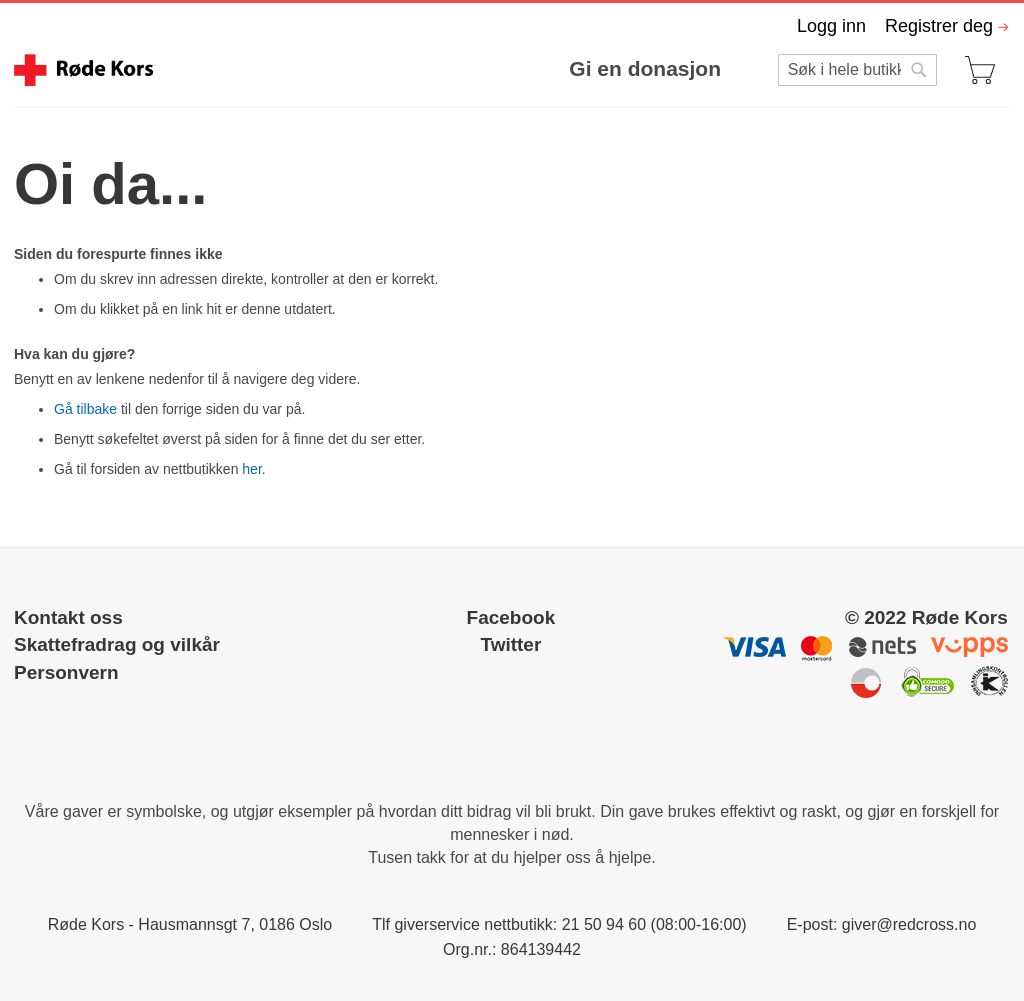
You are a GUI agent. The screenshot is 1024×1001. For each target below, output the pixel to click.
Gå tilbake (85, 409)
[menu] (452, 68)
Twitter (510, 644)
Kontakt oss (68, 617)
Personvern (66, 672)
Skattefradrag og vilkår (117, 644)
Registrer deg (939, 26)
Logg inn (831, 26)
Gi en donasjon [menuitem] (645, 68)
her (251, 469)
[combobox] (857, 70)
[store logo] (83, 70)
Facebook (511, 617)
